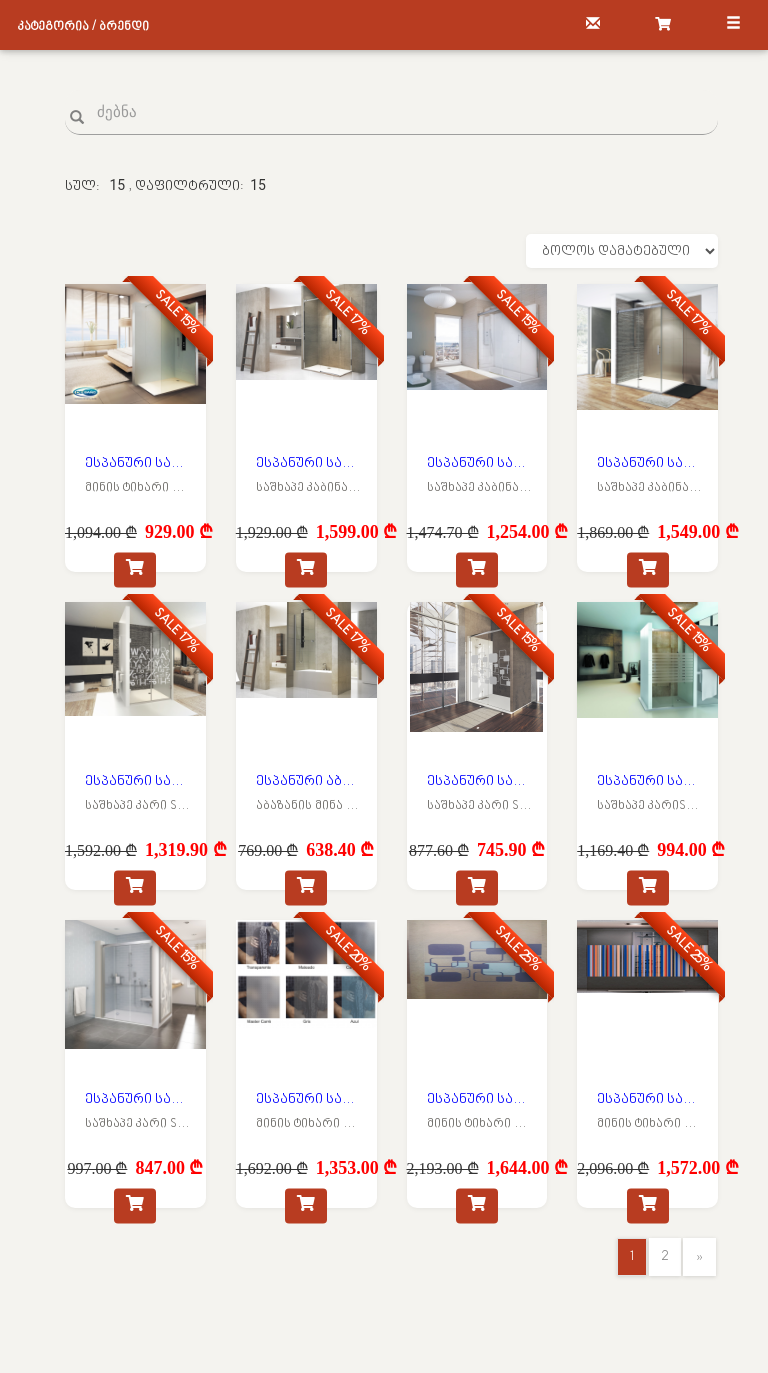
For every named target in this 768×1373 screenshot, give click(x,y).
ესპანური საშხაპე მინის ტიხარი (138, 463)
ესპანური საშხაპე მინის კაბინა (309, 463)
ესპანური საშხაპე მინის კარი (138, 781)
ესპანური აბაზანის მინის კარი (309, 781)
